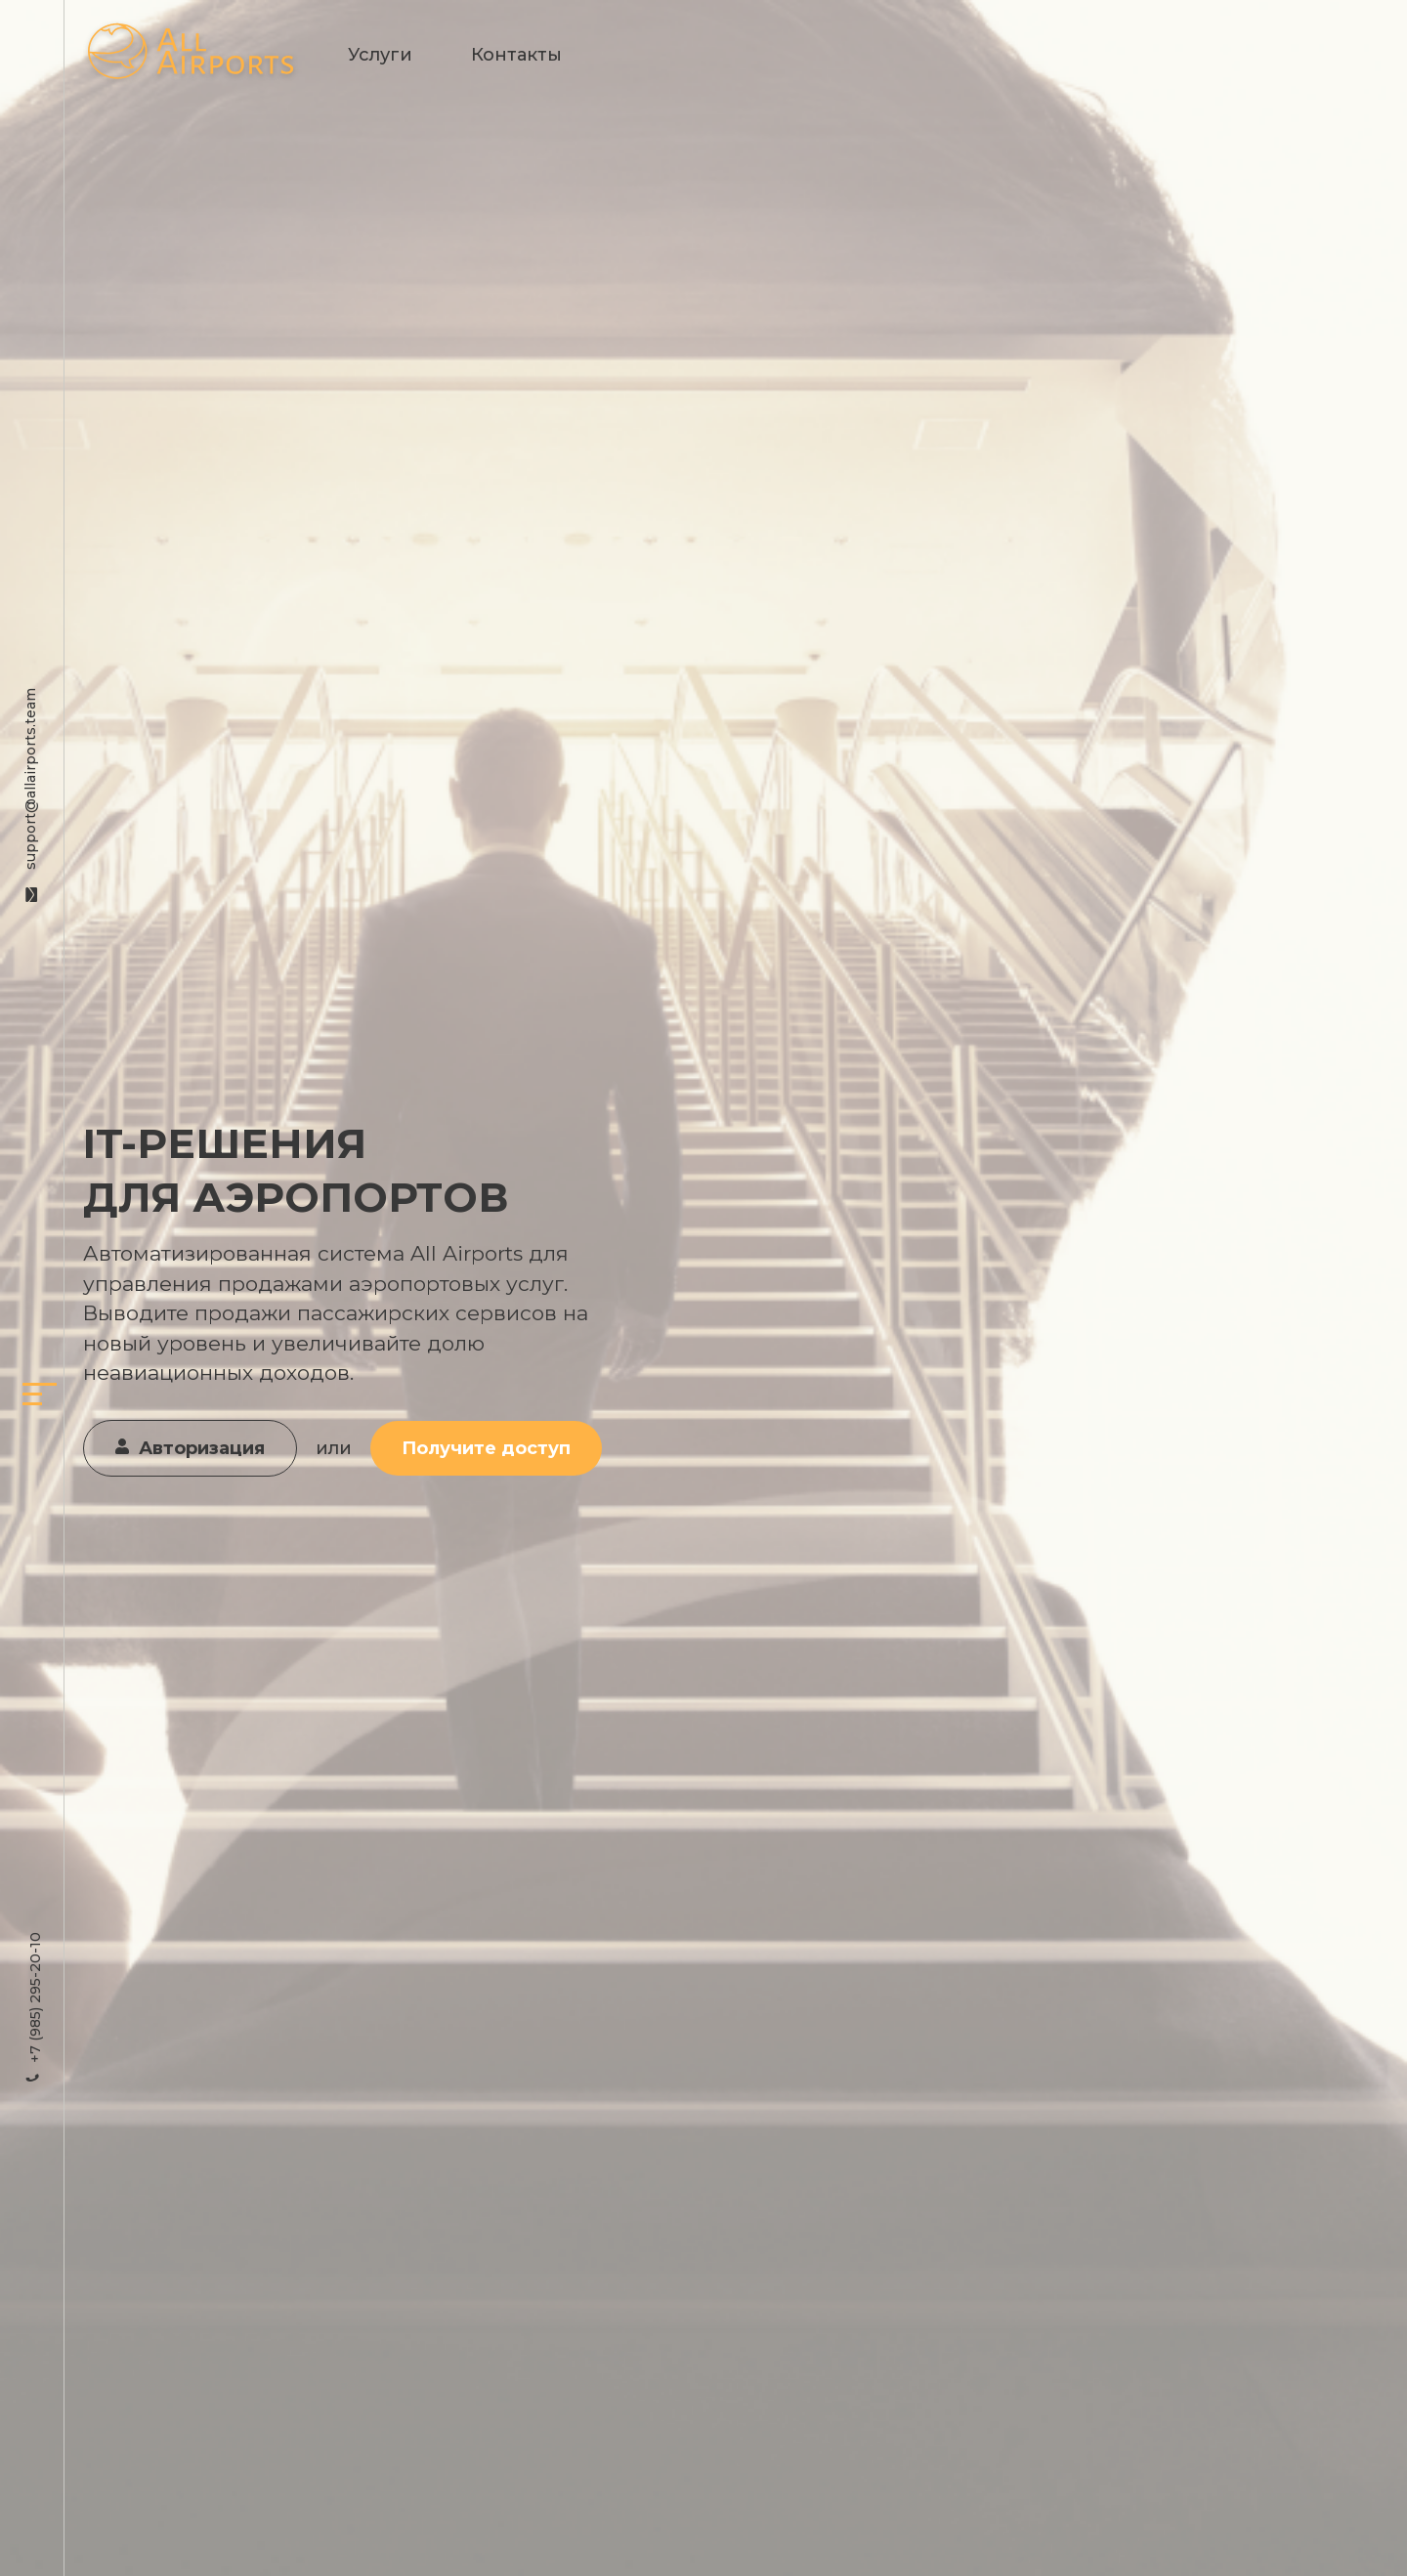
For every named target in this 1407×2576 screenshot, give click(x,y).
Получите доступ (486, 1448)
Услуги (380, 54)
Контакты (516, 54)
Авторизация (190, 1448)
